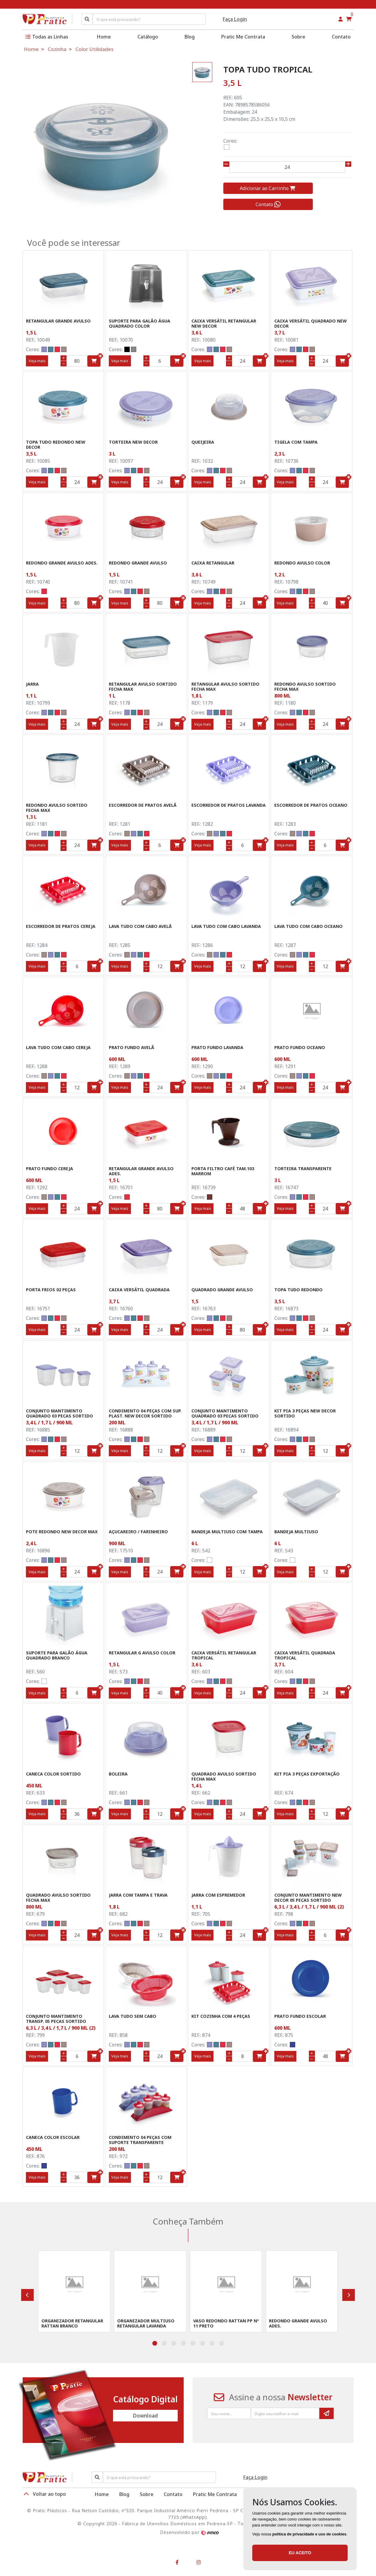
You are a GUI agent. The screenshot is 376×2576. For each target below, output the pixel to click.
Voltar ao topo (44, 2494)
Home (104, 36)
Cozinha (56, 49)
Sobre (298, 36)
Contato (341, 36)
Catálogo (147, 36)
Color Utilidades (94, 49)
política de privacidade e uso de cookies (309, 2534)
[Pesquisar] (87, 19)
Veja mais (37, 360)
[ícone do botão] (100, 356)
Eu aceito (300, 2552)
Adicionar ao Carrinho (268, 188)
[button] (340, 19)
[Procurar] (159, 2477)
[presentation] (27, 2295)
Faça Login (235, 19)
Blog (190, 36)
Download (145, 2415)
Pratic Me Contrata (243, 36)
